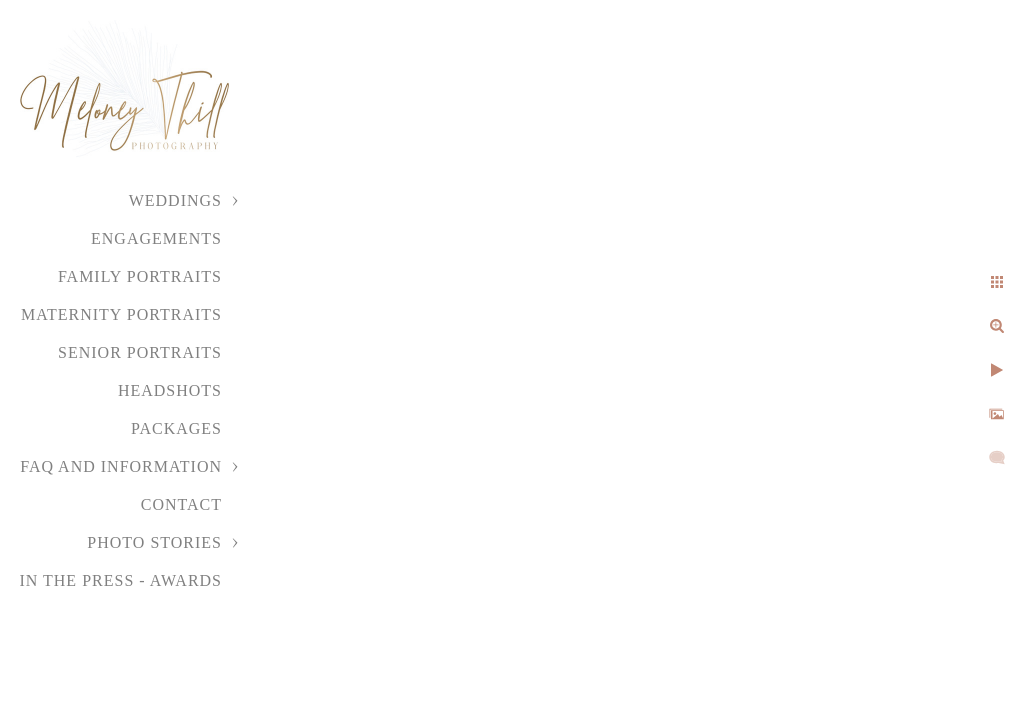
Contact (181, 504)
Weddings (175, 200)
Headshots (170, 390)
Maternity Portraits (121, 314)
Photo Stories (154, 542)
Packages (176, 428)
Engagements (156, 238)
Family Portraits (140, 276)
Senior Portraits (140, 352)
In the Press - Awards (120, 580)
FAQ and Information (121, 466)
